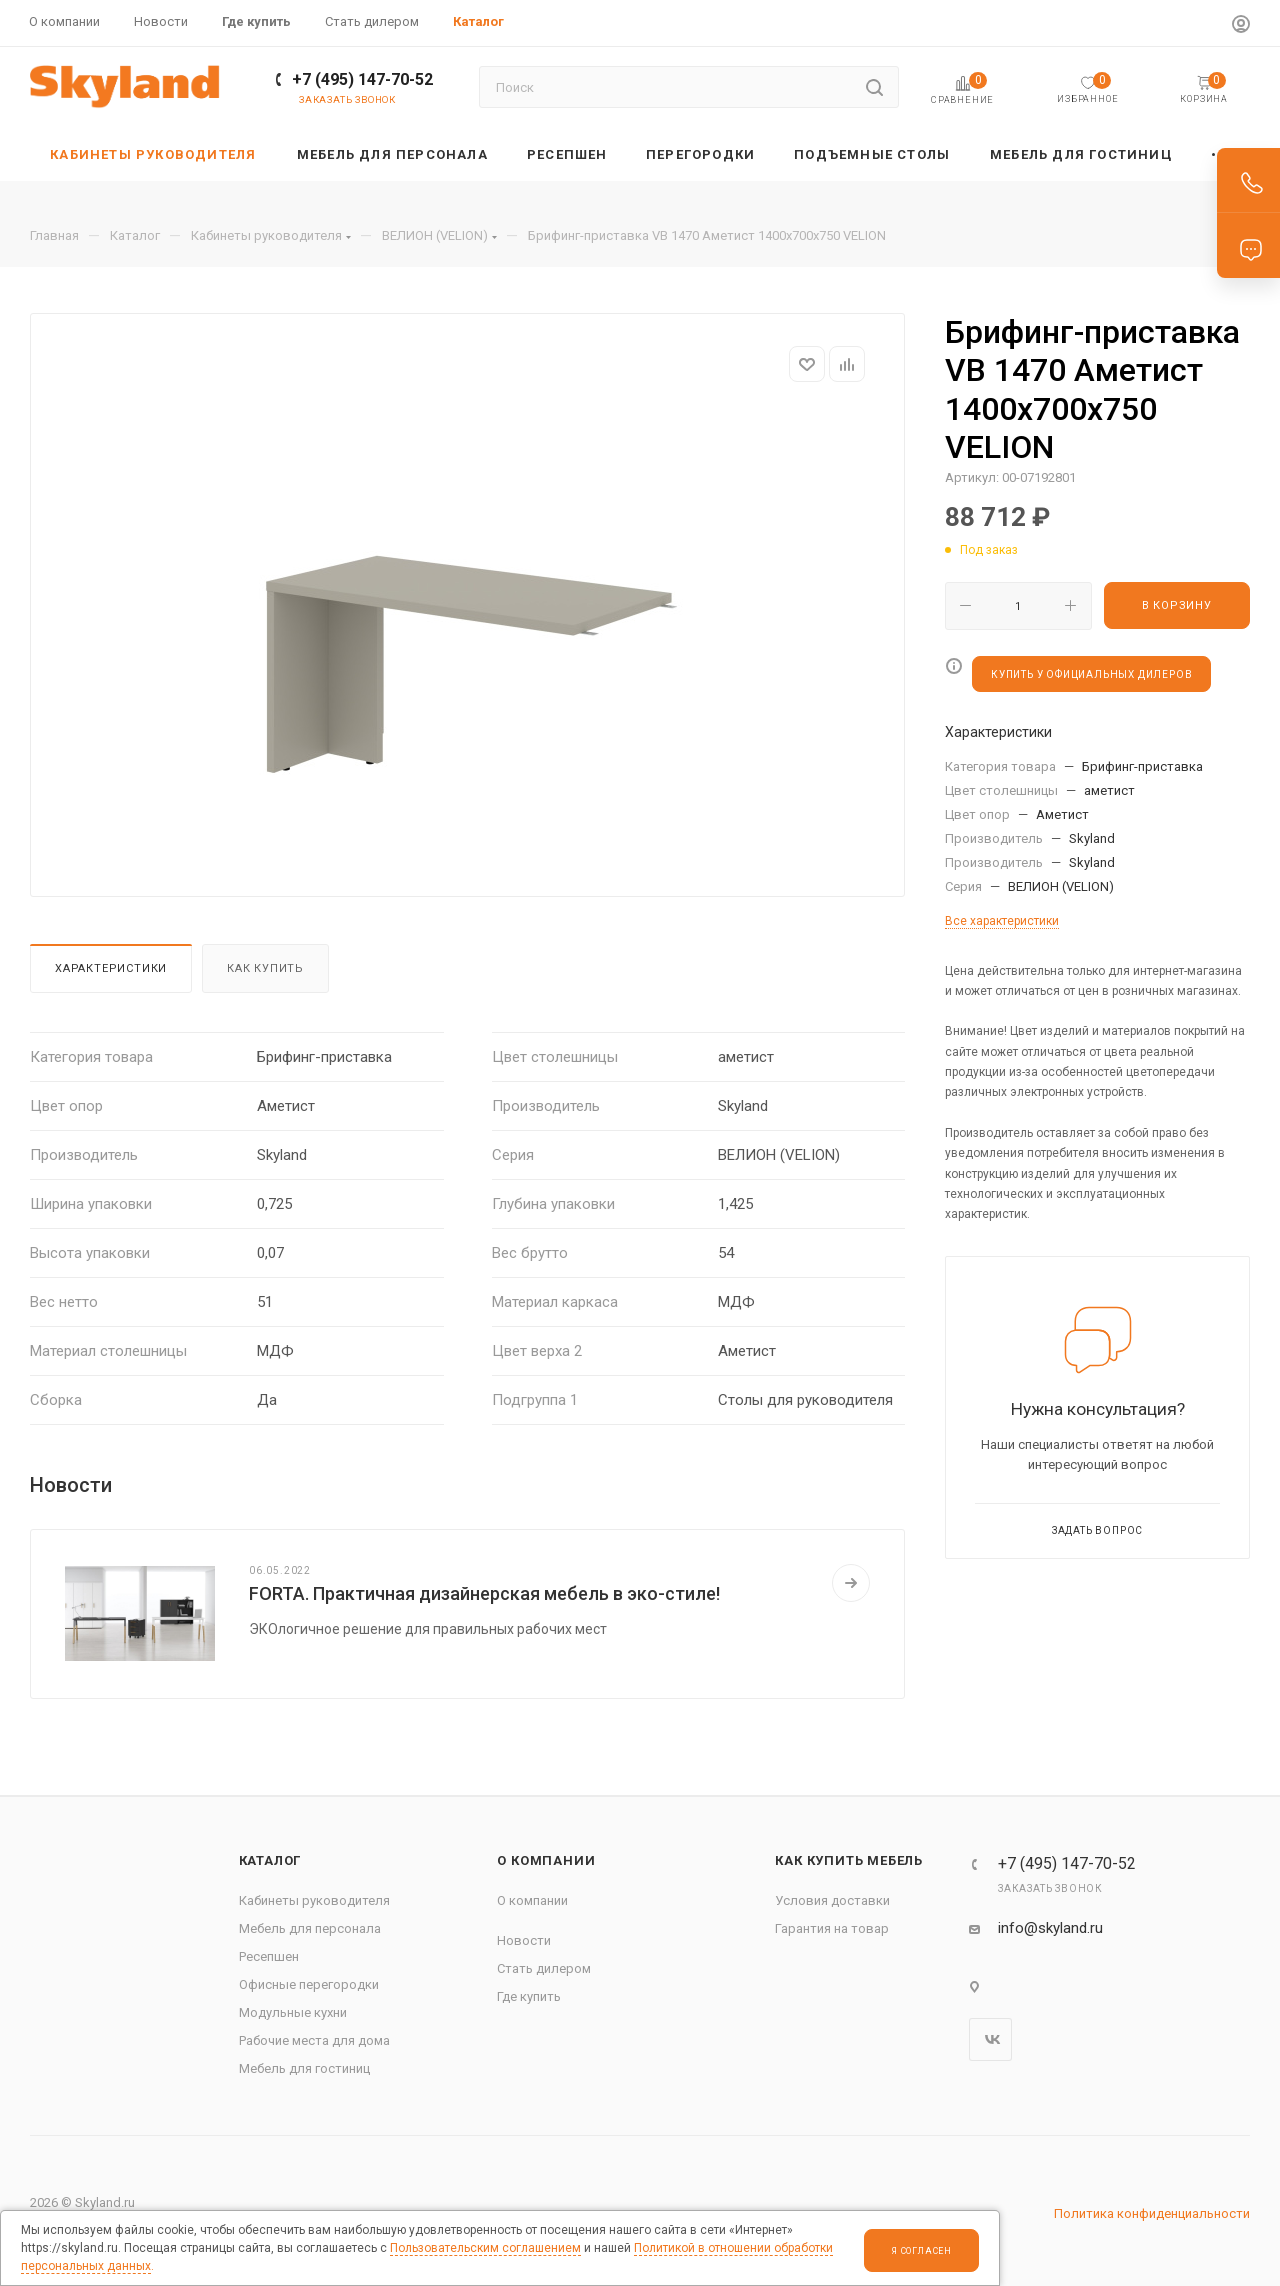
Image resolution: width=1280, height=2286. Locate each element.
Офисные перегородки (309, 1984)
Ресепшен (269, 1956)
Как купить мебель (849, 1860)
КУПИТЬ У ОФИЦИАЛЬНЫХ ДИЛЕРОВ (1091, 674)
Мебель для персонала (310, 1928)
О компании (546, 1860)
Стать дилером (544, 1968)
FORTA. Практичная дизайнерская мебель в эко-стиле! (484, 1593)
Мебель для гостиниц (304, 2068)
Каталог (270, 1860)
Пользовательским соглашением (485, 2248)
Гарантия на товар (832, 1928)
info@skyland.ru (1050, 1928)
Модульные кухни (293, 2012)
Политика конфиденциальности (1152, 2213)
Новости (524, 1940)
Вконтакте (990, 2039)
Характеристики (111, 968)
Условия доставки (832, 1900)
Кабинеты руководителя (314, 1900)
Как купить (265, 968)
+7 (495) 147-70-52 (362, 79)
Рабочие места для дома (314, 2040)
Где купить (529, 1996)
